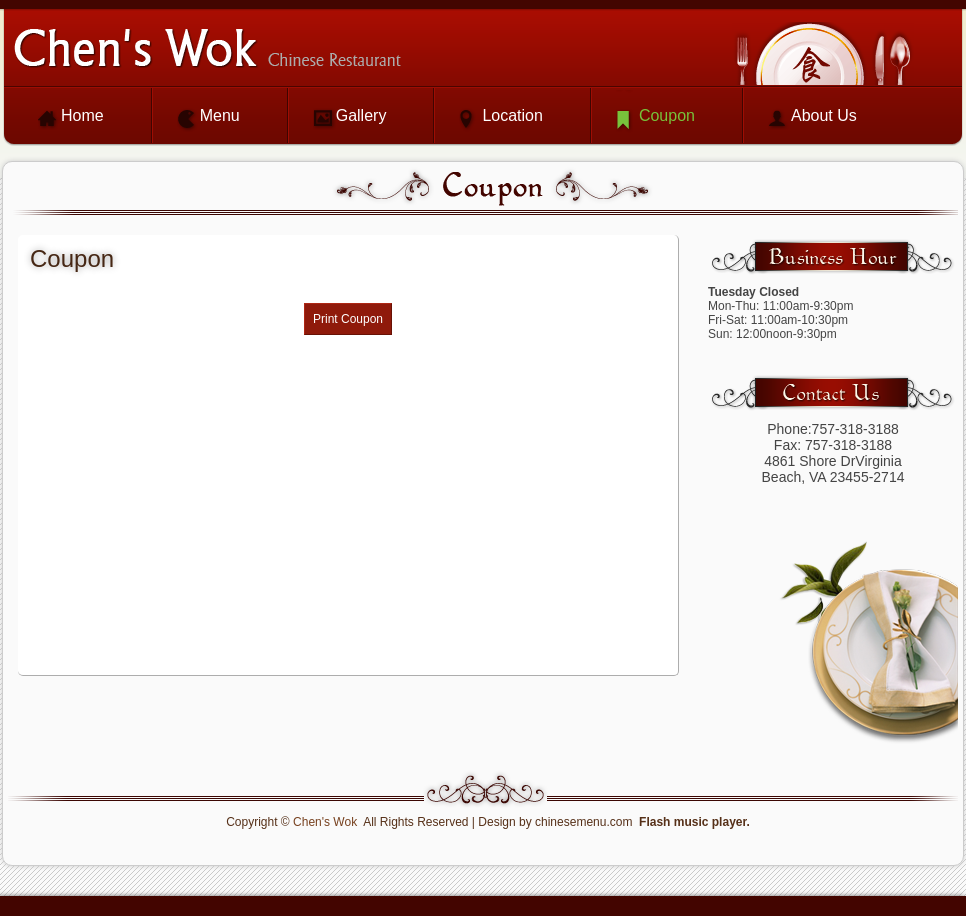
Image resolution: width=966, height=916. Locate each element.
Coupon (667, 115)
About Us (824, 115)
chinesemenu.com (583, 822)
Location (512, 115)
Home (82, 115)
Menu (220, 115)
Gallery (361, 115)
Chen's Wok (325, 822)
